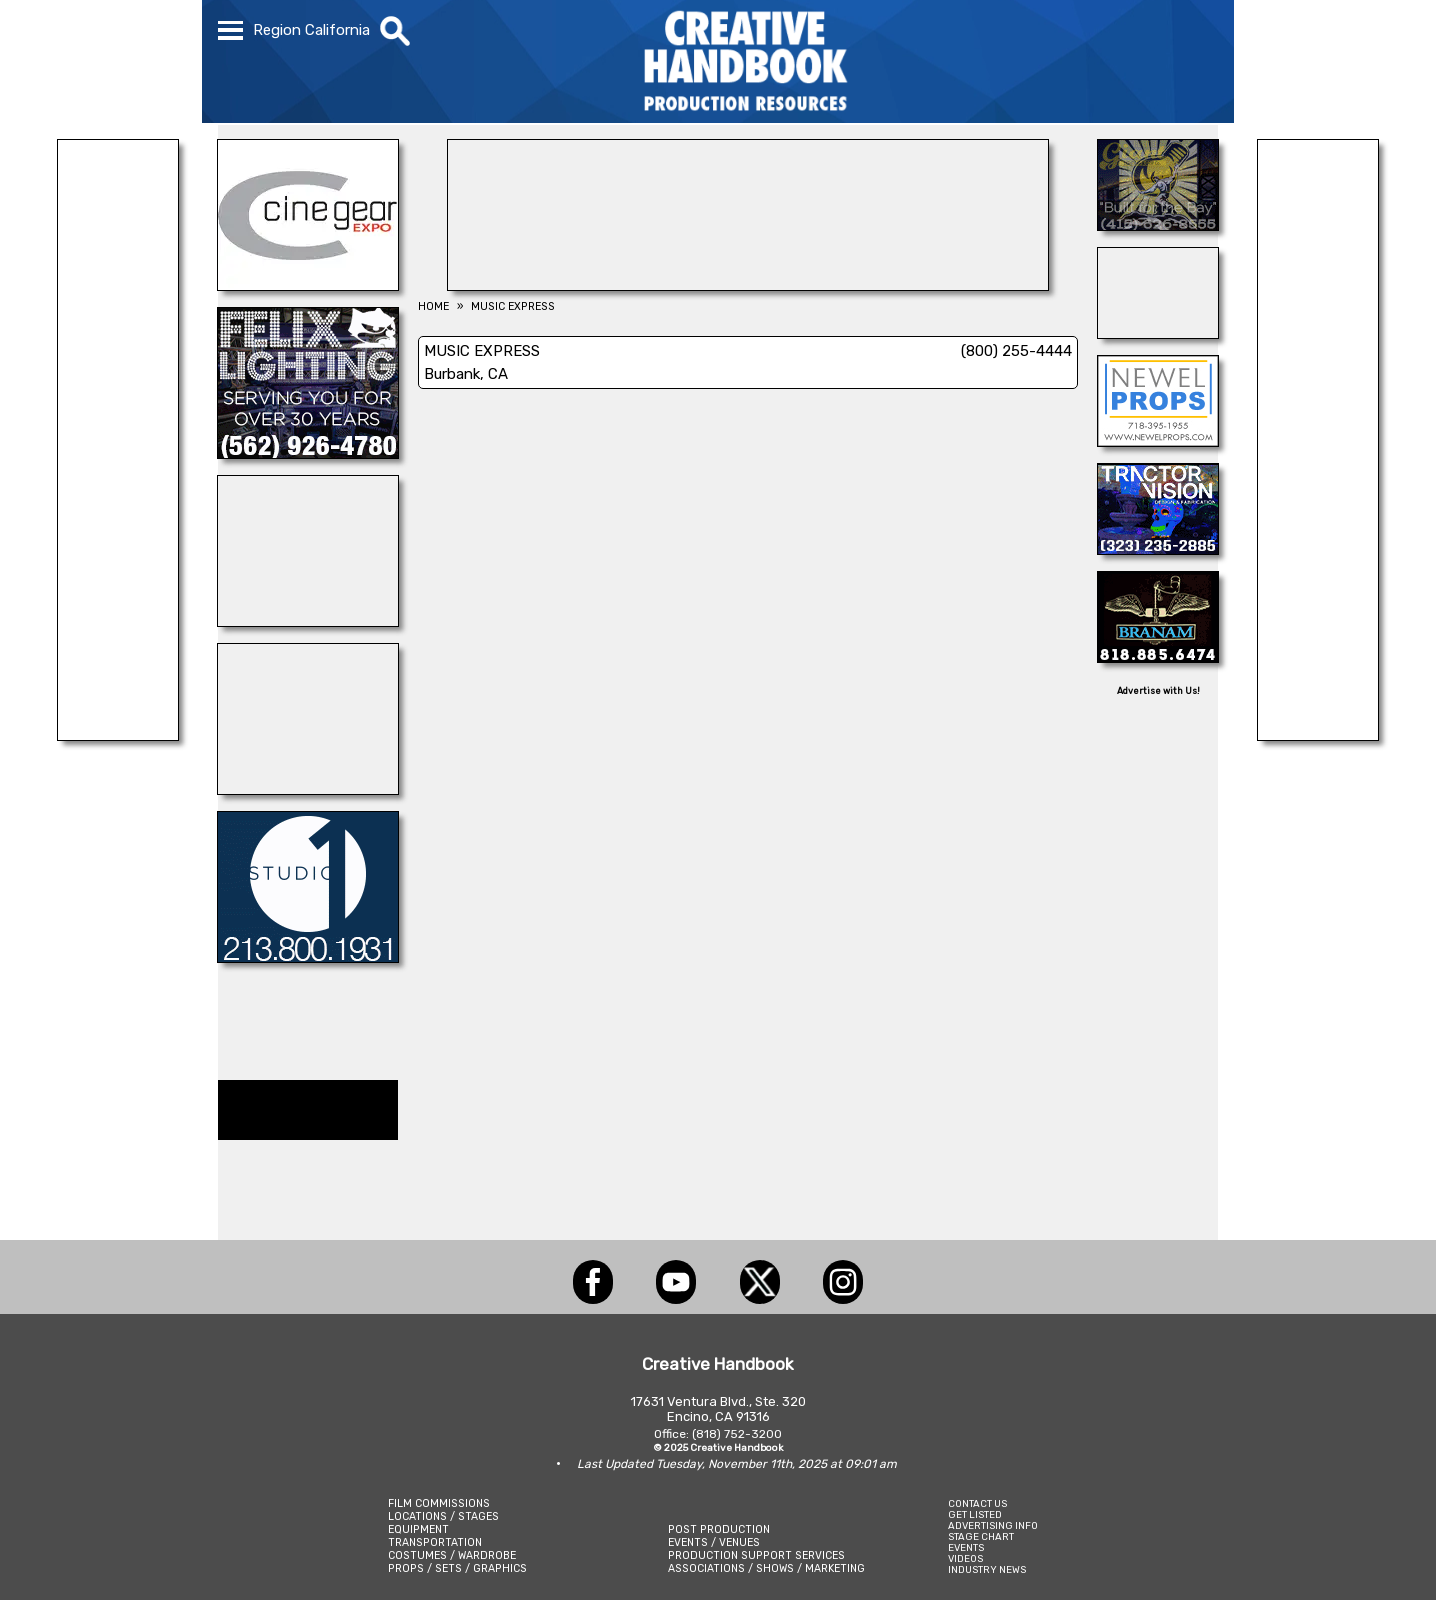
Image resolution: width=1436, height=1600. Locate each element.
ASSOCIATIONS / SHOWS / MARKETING (766, 1568)
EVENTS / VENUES (714, 1542)
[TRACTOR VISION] (1158, 549)
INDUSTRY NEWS (987, 1569)
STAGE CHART (981, 1536)
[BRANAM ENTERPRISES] (1158, 657)
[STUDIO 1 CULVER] (308, 957)
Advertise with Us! (1158, 691)
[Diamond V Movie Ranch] (308, 789)
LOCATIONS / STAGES (443, 1516)
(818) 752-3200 (737, 1434)
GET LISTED (975, 1514)
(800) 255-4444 (1016, 351)
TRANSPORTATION (435, 1542)
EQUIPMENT (418, 1529)
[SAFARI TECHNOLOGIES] (1318, 735)
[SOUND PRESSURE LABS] (118, 735)
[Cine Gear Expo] (308, 285)
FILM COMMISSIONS (439, 1503)
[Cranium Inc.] (308, 621)
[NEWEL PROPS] (1158, 441)
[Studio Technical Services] (1158, 333)
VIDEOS (965, 1558)
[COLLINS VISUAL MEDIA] (748, 285)
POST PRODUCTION (719, 1529)
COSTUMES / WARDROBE (452, 1555)
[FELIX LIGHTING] (308, 453)
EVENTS (966, 1547)
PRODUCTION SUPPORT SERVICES (756, 1555)
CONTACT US (977, 1503)
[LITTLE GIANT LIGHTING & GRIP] (1158, 225)
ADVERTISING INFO (993, 1525)
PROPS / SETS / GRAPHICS (457, 1568)
